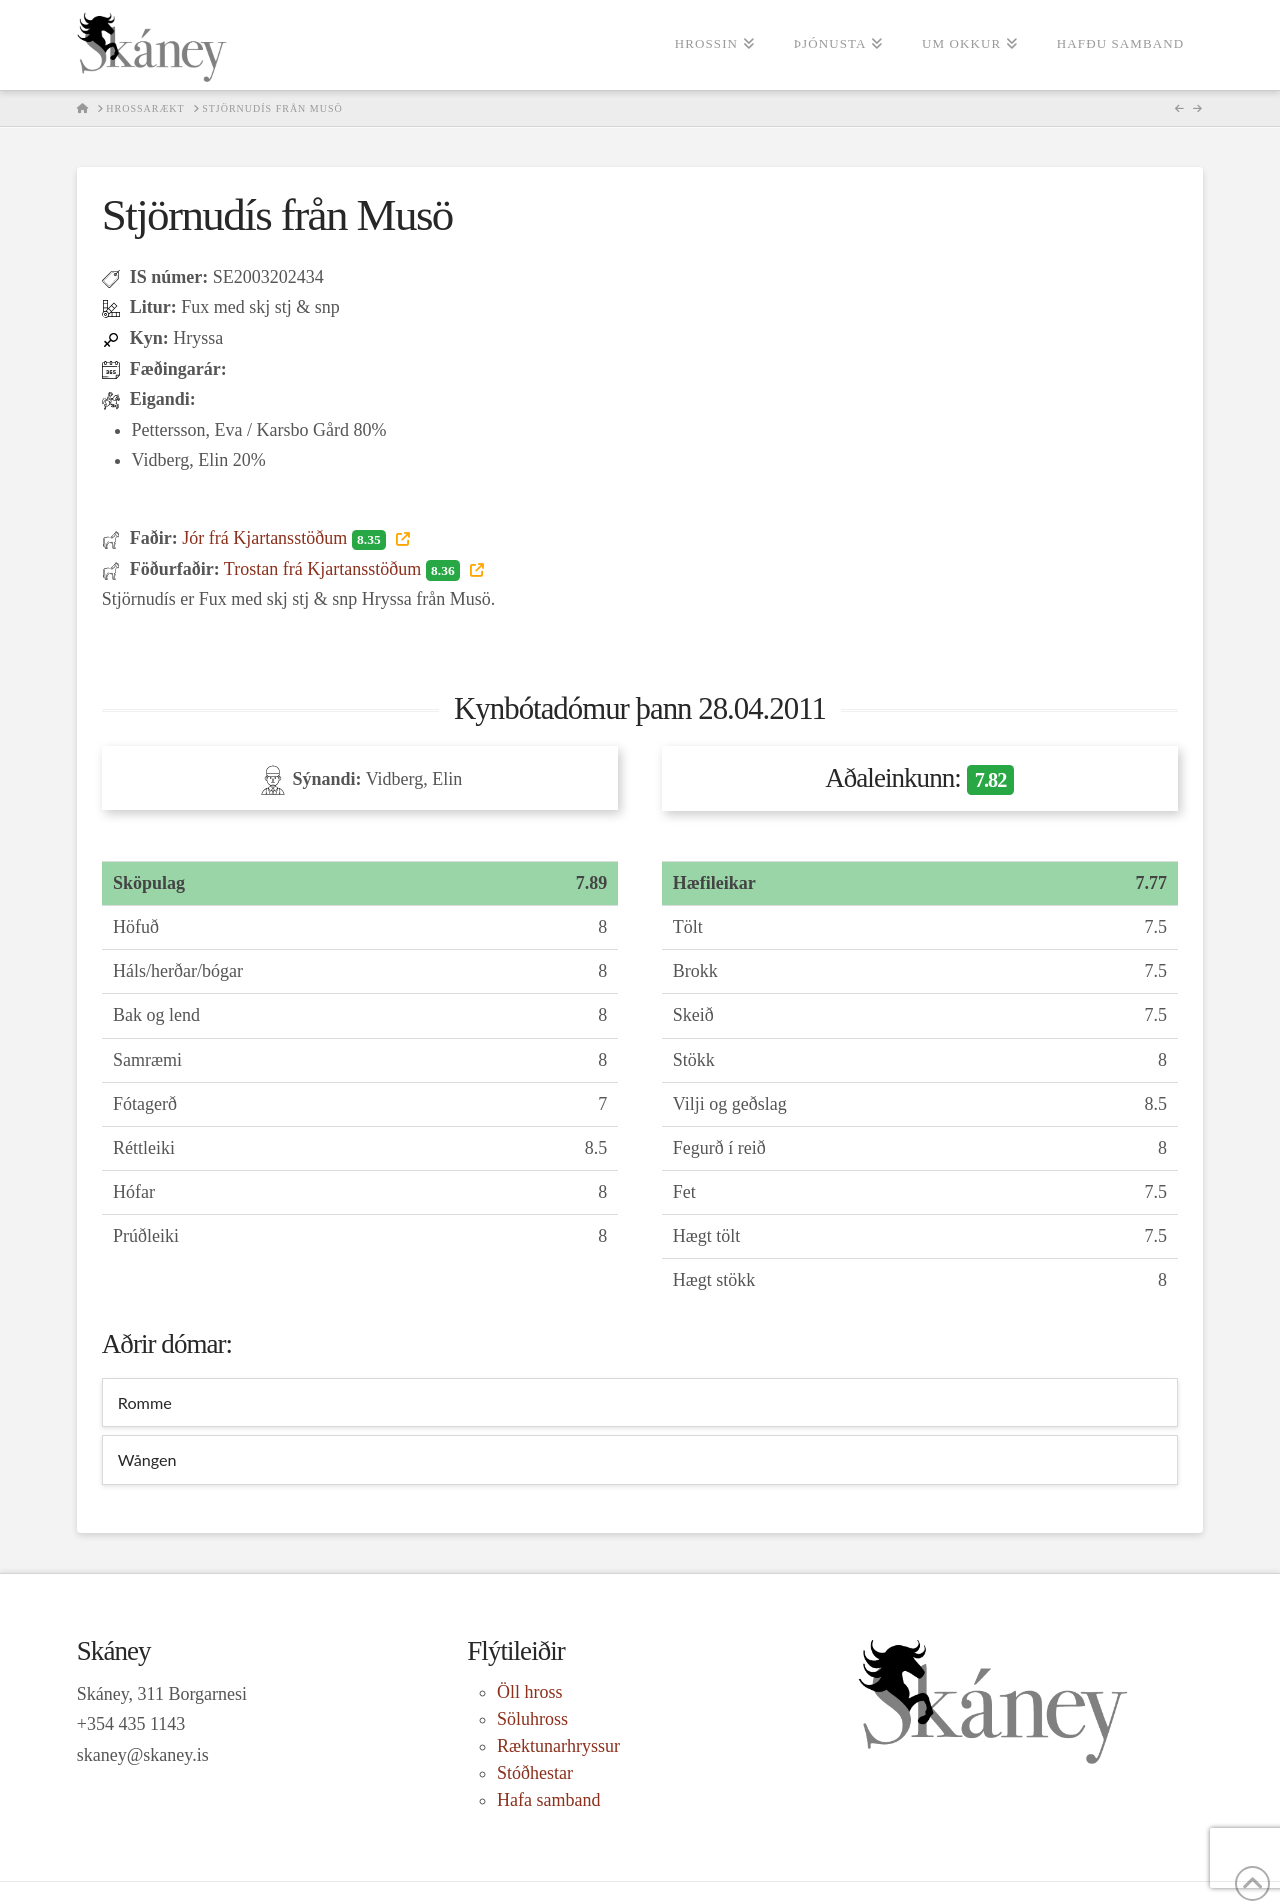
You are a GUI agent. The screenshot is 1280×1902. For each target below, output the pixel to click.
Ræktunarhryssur (558, 1746)
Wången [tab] (147, 1459)
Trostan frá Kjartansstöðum (344, 569)
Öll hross (530, 1692)
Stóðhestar (535, 1773)
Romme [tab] (145, 1402)
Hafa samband (548, 1800)
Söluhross (532, 1719)
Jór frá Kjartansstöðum (286, 538)
